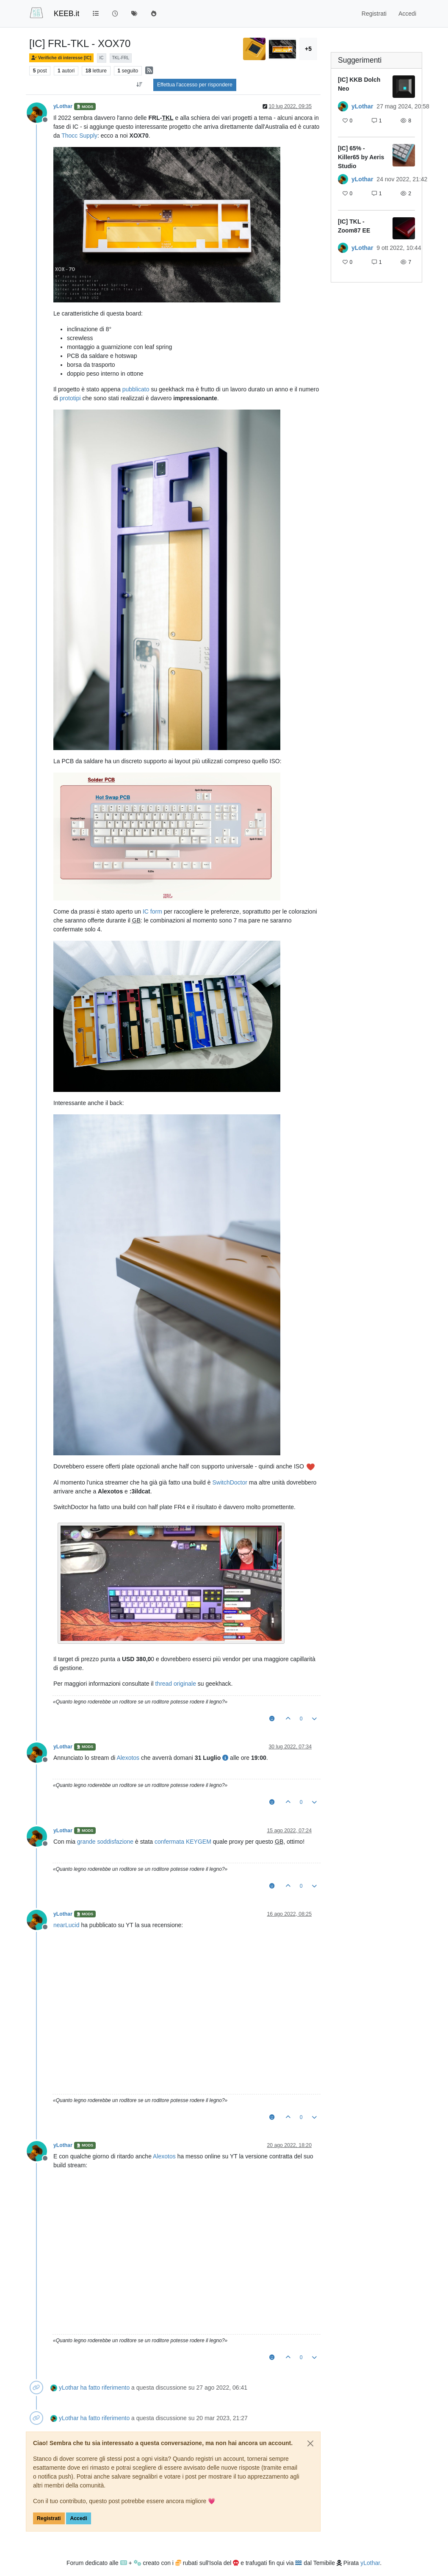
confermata (169, 1841)
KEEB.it (66, 13)
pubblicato (135, 389)
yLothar (62, 106)
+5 (308, 48)
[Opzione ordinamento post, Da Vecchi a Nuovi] (140, 85)
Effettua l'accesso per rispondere (194, 85)
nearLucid (66, 1925)
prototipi (70, 398)
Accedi (78, 2518)
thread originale (175, 1683)
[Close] (310, 2443)
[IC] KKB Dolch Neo (359, 84)
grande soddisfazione (105, 1841)
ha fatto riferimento (105, 2387)
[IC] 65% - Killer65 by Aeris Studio (361, 157)
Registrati (49, 2518)
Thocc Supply (79, 135)
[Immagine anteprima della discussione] (404, 86)
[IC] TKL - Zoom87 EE (354, 226)
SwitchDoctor (229, 1482)
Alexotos (127, 1757)
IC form (152, 911)
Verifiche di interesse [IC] (61, 58)
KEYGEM (198, 1841)
